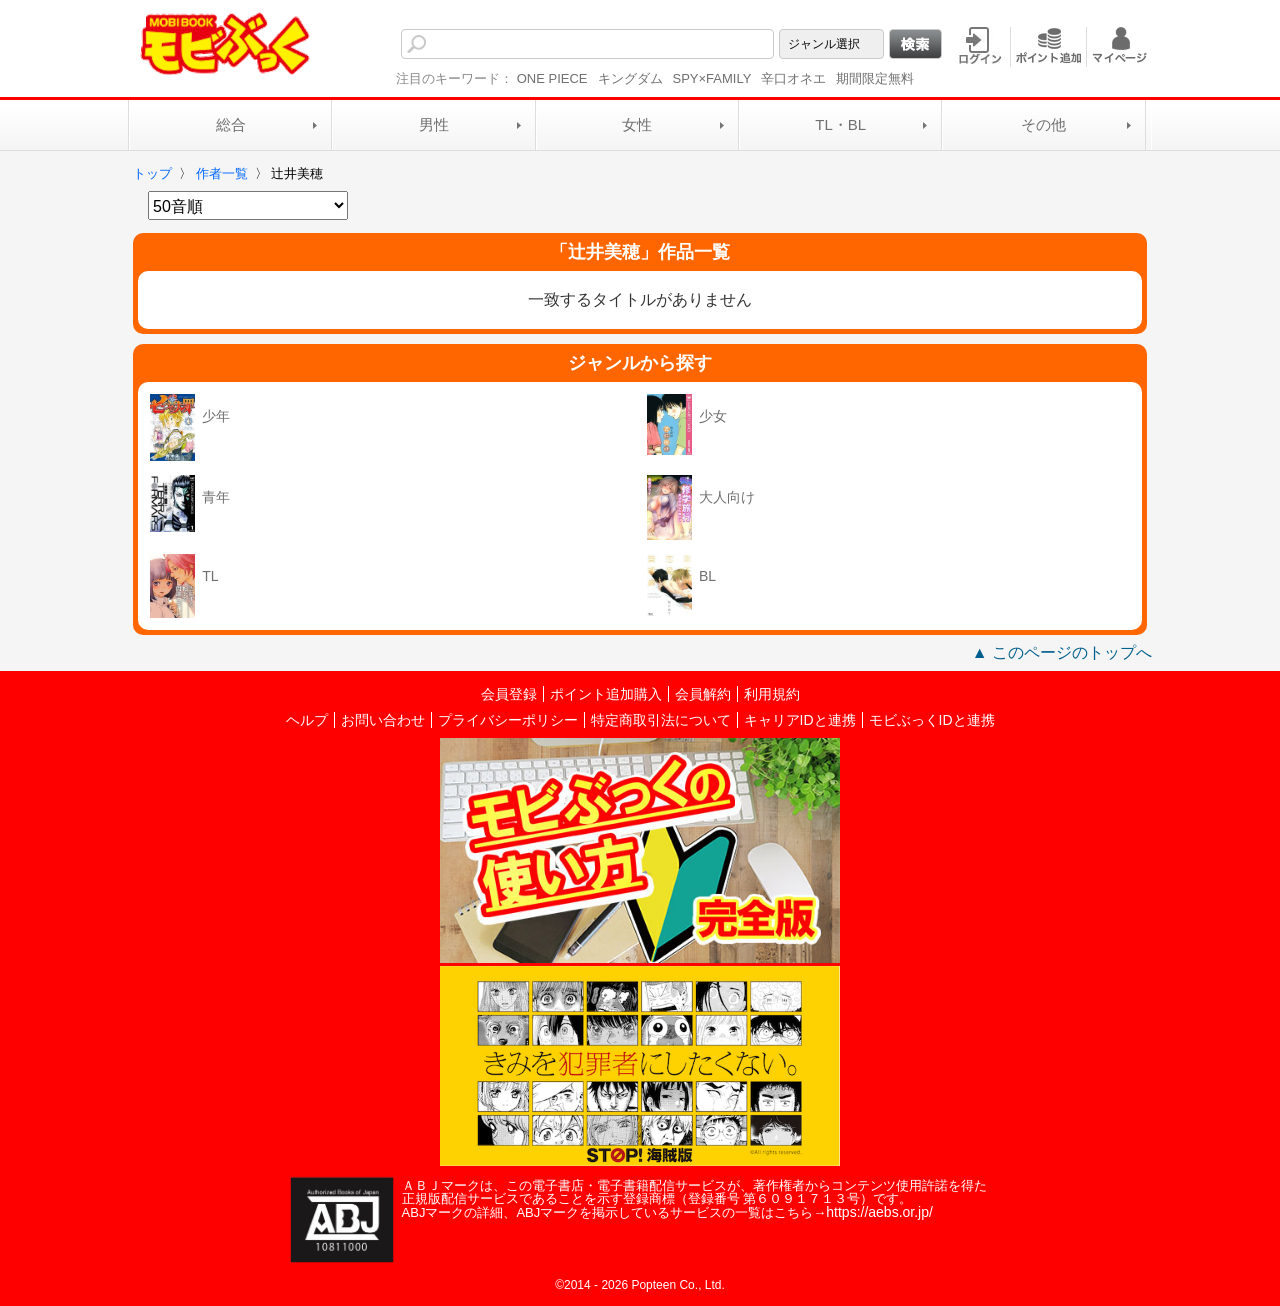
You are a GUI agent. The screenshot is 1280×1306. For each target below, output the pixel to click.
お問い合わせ (383, 720)
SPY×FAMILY (712, 78)
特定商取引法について (661, 720)
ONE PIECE (552, 78)
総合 (231, 124)
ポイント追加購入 (606, 694)
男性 (434, 124)
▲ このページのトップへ (1062, 652)
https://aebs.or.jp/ (879, 1212)
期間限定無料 (875, 78)
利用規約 (772, 694)
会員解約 (703, 694)
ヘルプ (307, 720)
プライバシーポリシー (508, 720)
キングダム (630, 78)
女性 (637, 124)
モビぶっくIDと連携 (932, 720)
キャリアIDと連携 (800, 720)
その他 (1043, 124)
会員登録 (509, 694)
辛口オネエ (793, 78)
